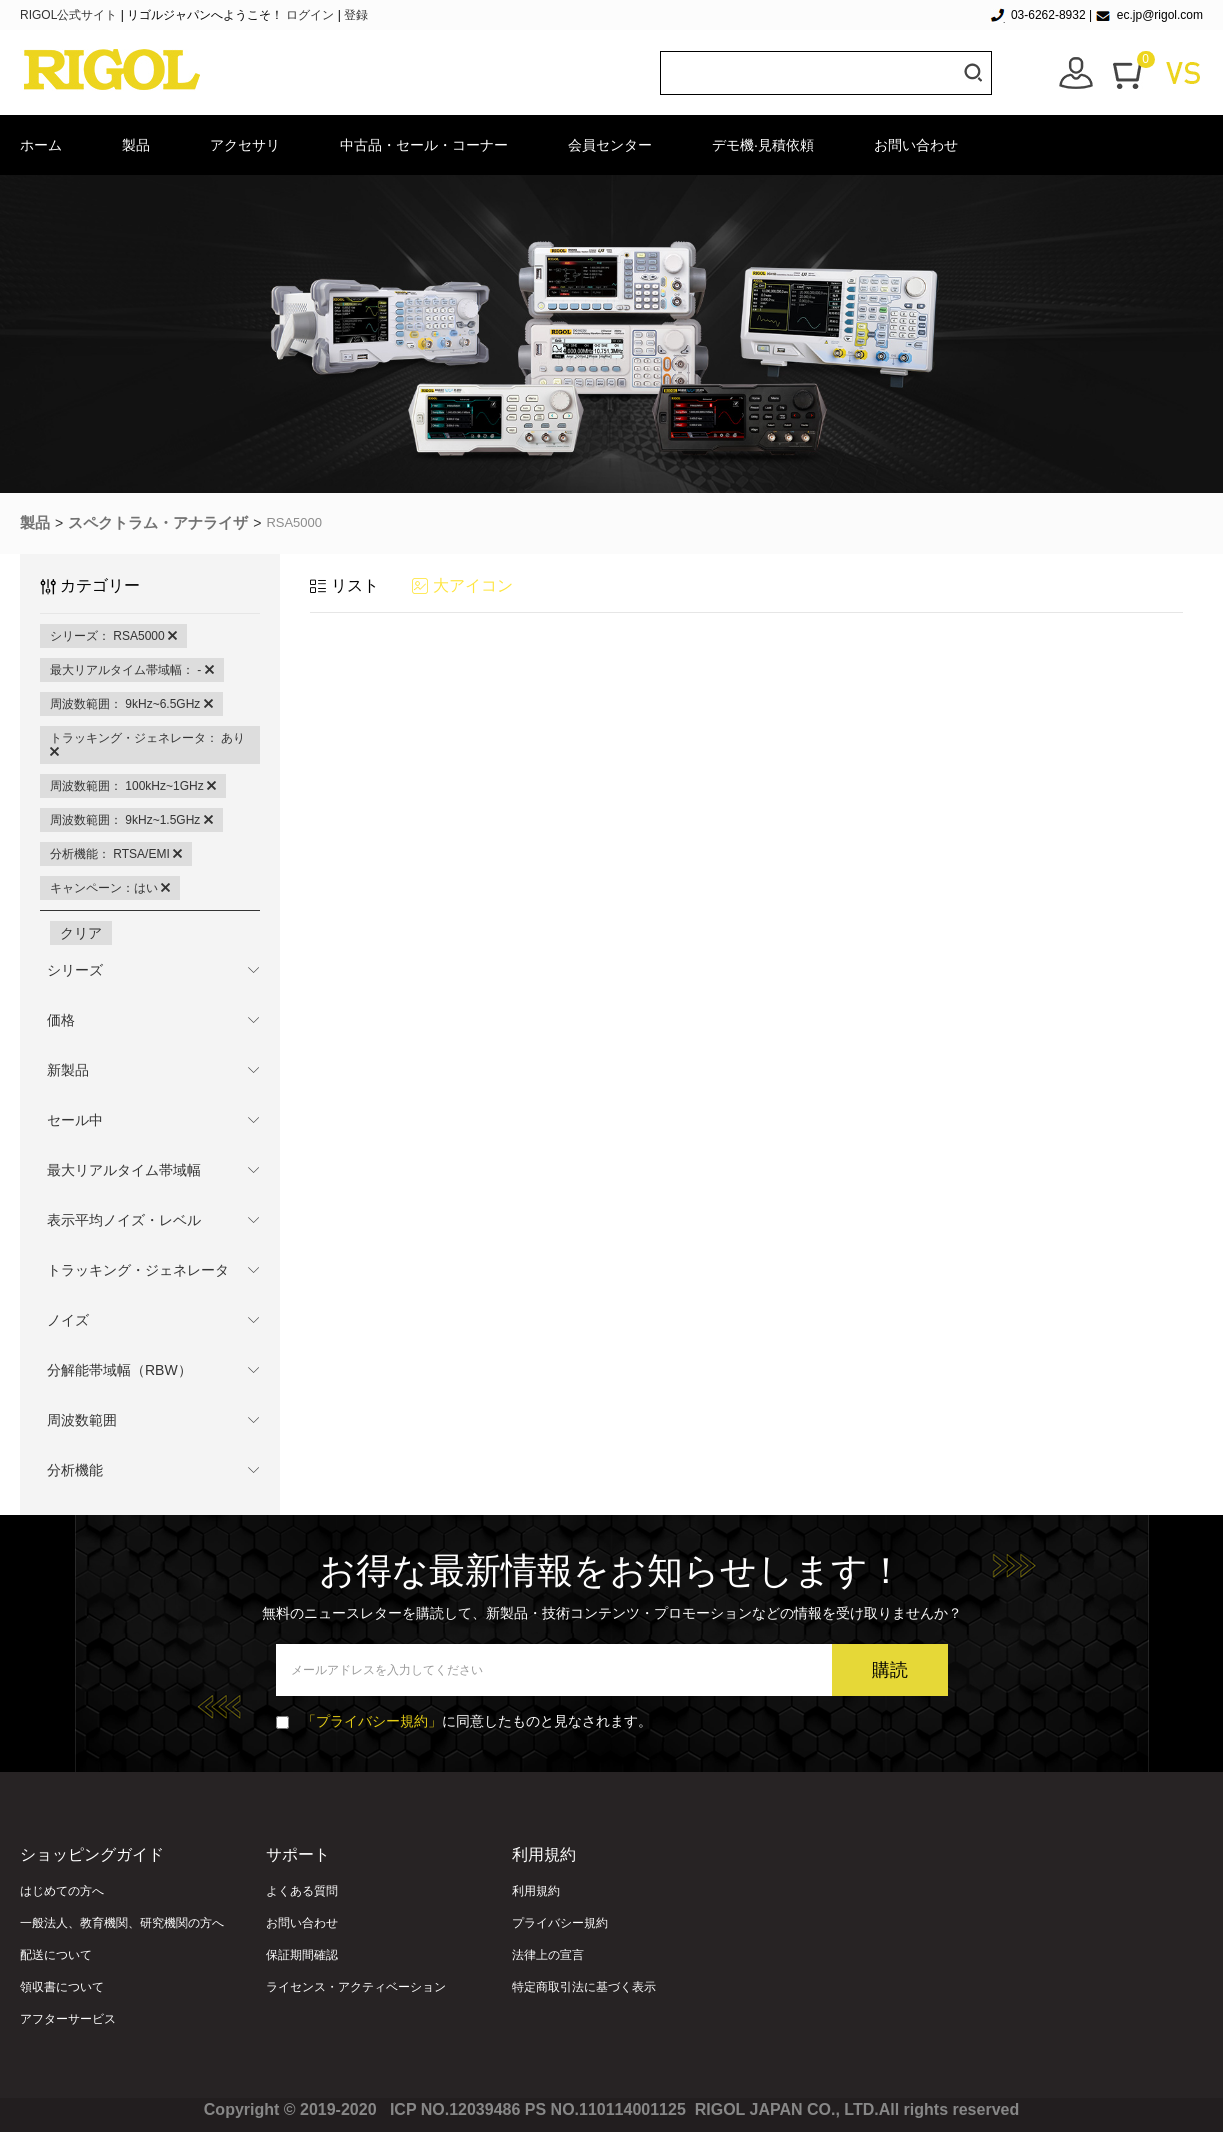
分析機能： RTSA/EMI (116, 854)
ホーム (41, 145)
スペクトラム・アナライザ (158, 522)
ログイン (310, 15)
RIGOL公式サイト (70, 15)
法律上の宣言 (548, 1955)
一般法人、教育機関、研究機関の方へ (122, 1923)
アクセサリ (245, 145)
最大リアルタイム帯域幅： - (132, 670)
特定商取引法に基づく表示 (584, 1987)
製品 (136, 145)
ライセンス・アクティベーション (356, 1987)
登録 (356, 15)
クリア (81, 933)
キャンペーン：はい (110, 888)
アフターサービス (68, 2019)
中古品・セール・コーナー (424, 145)
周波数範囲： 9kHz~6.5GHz (131, 704)
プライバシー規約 (560, 1923)
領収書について (62, 1987)
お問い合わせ (916, 145)
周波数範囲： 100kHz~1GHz (133, 786)
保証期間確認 (302, 1955)
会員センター (610, 145)
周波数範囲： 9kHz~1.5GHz (131, 820)
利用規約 (536, 1891)
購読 (890, 1670)
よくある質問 (302, 1891)
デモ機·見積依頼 (763, 145)
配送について (56, 1955)
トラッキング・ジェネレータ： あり (147, 745)
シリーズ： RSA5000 (113, 636)
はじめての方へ (62, 1891)
